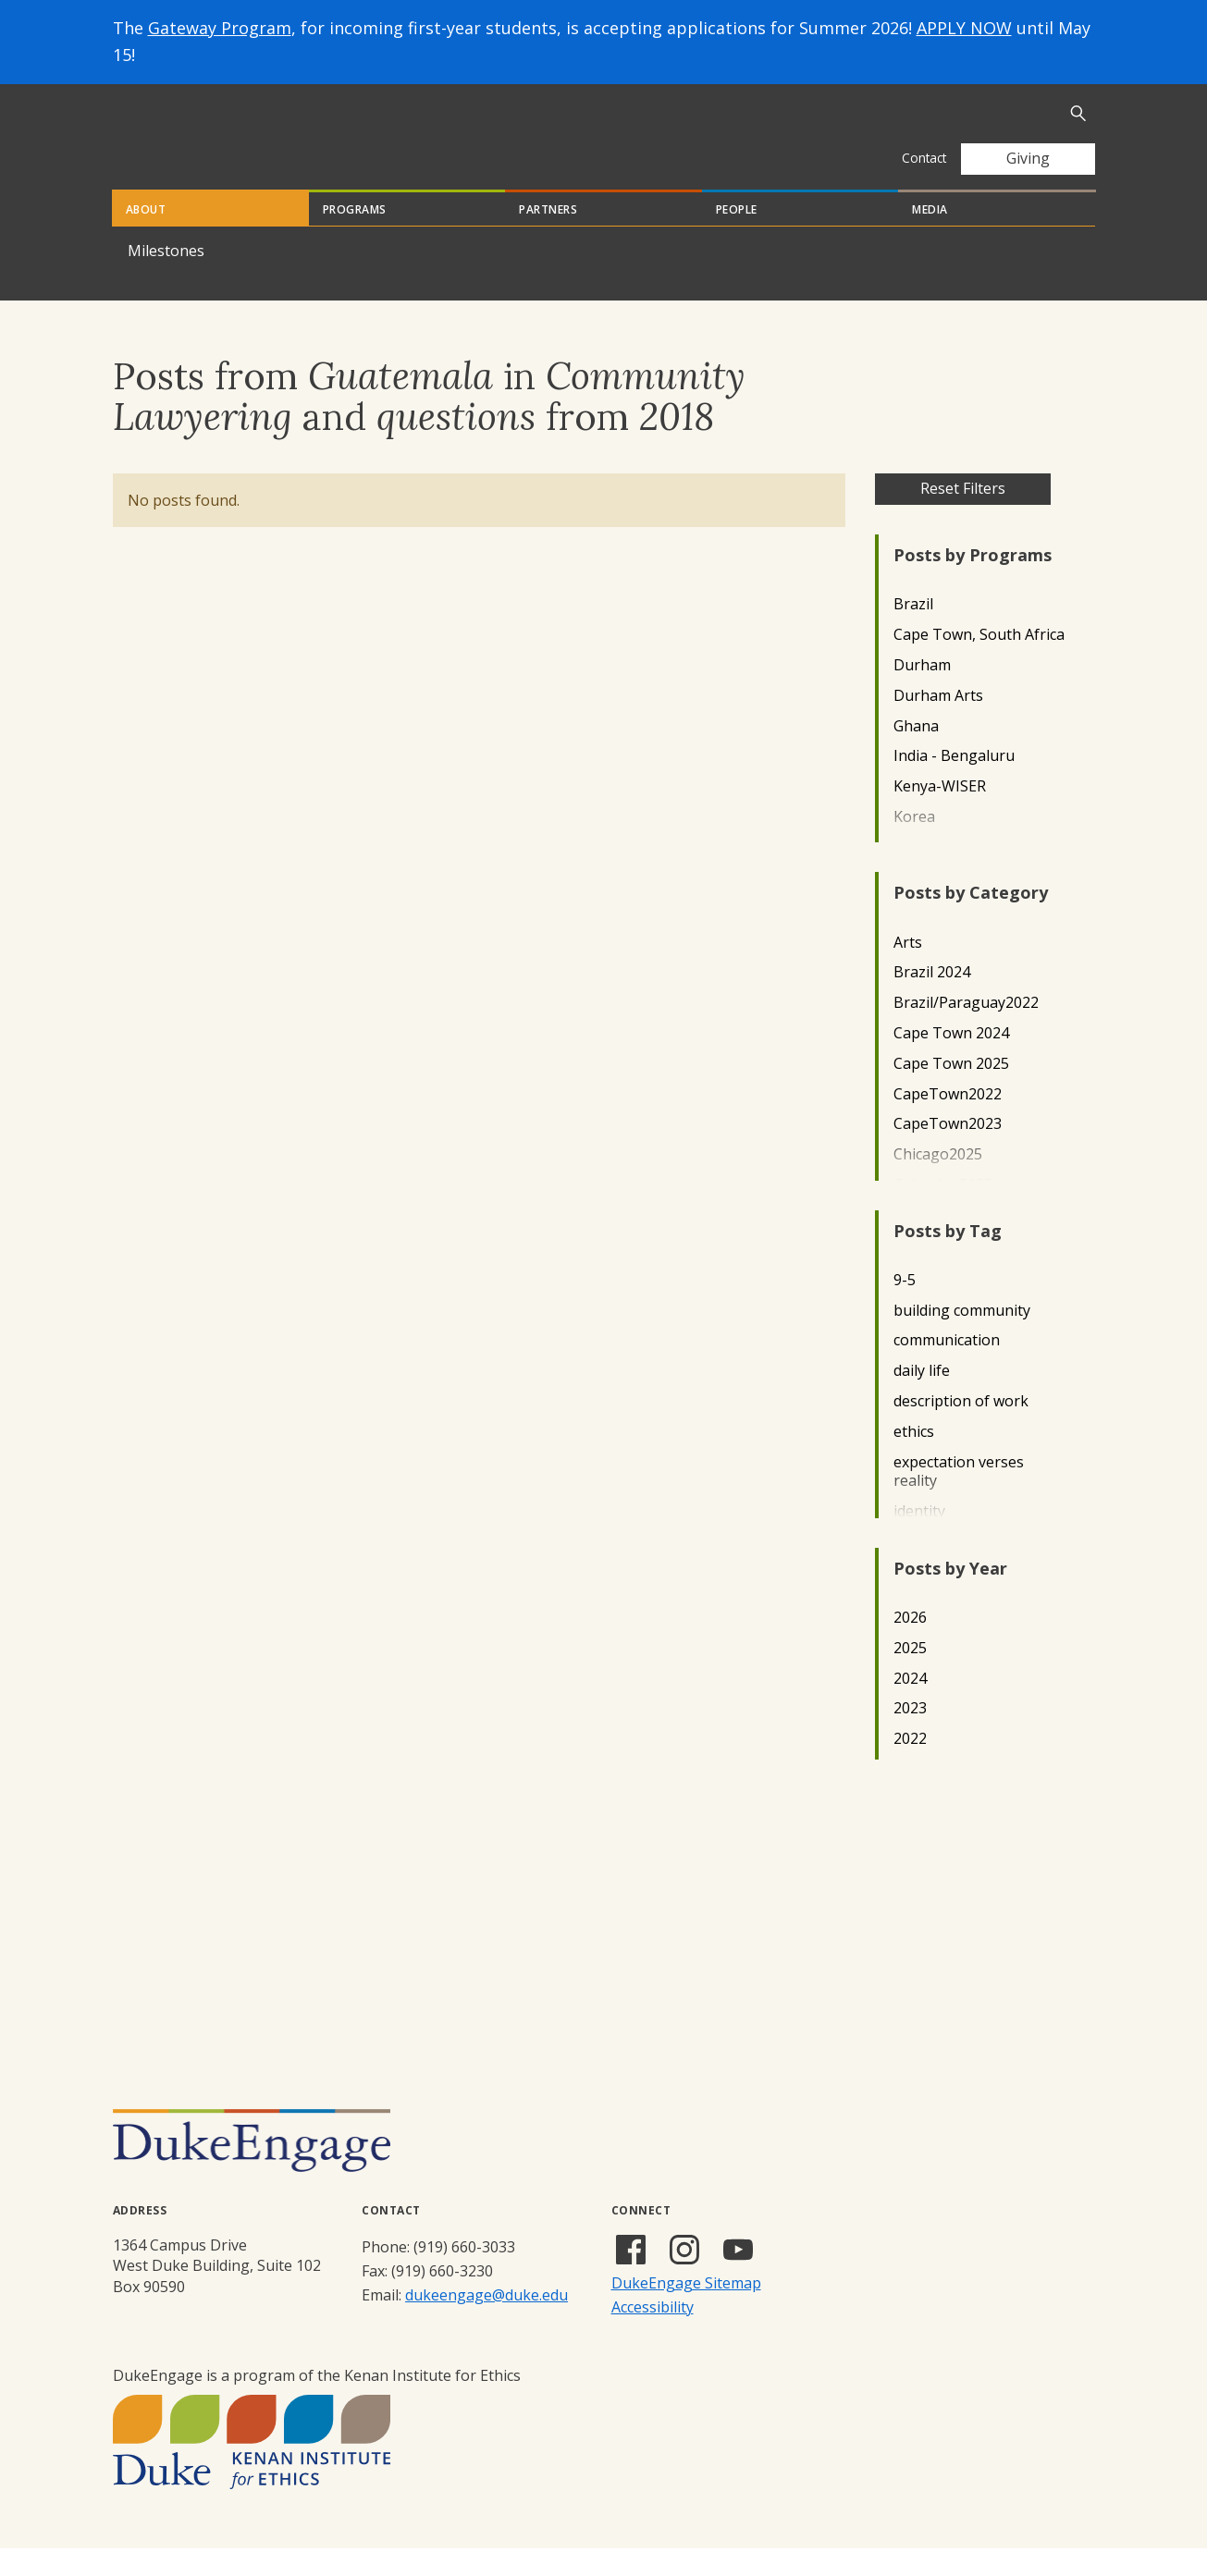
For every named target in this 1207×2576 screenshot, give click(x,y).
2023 (910, 1736)
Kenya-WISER (939, 814)
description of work (960, 1429)
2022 (910, 1766)
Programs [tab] (355, 237)
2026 (910, 1645)
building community (961, 1338)
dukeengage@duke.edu (486, 2322)
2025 (910, 1676)
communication (946, 1368)
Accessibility (652, 2335)
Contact (924, 157)
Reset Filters (962, 516)
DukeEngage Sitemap (686, 2310)
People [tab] (736, 237)
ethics (913, 1459)
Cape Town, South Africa (979, 662)
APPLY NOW (964, 28)
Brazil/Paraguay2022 (966, 1030)
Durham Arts (938, 723)
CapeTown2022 (947, 1122)
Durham (922, 693)
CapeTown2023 (947, 1151)
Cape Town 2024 (951, 1061)
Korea (914, 844)
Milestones (166, 278)
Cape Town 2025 (951, 1091)
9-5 (904, 1308)
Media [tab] (930, 237)
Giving (1028, 158)
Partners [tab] (548, 237)
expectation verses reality (958, 1499)
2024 (910, 1706)
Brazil (913, 632)
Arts (907, 970)
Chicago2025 (937, 1182)
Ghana (916, 754)
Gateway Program (219, 28)
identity (919, 1539)
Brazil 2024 (931, 1000)
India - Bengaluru (954, 783)
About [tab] (146, 237)
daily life (921, 1398)
